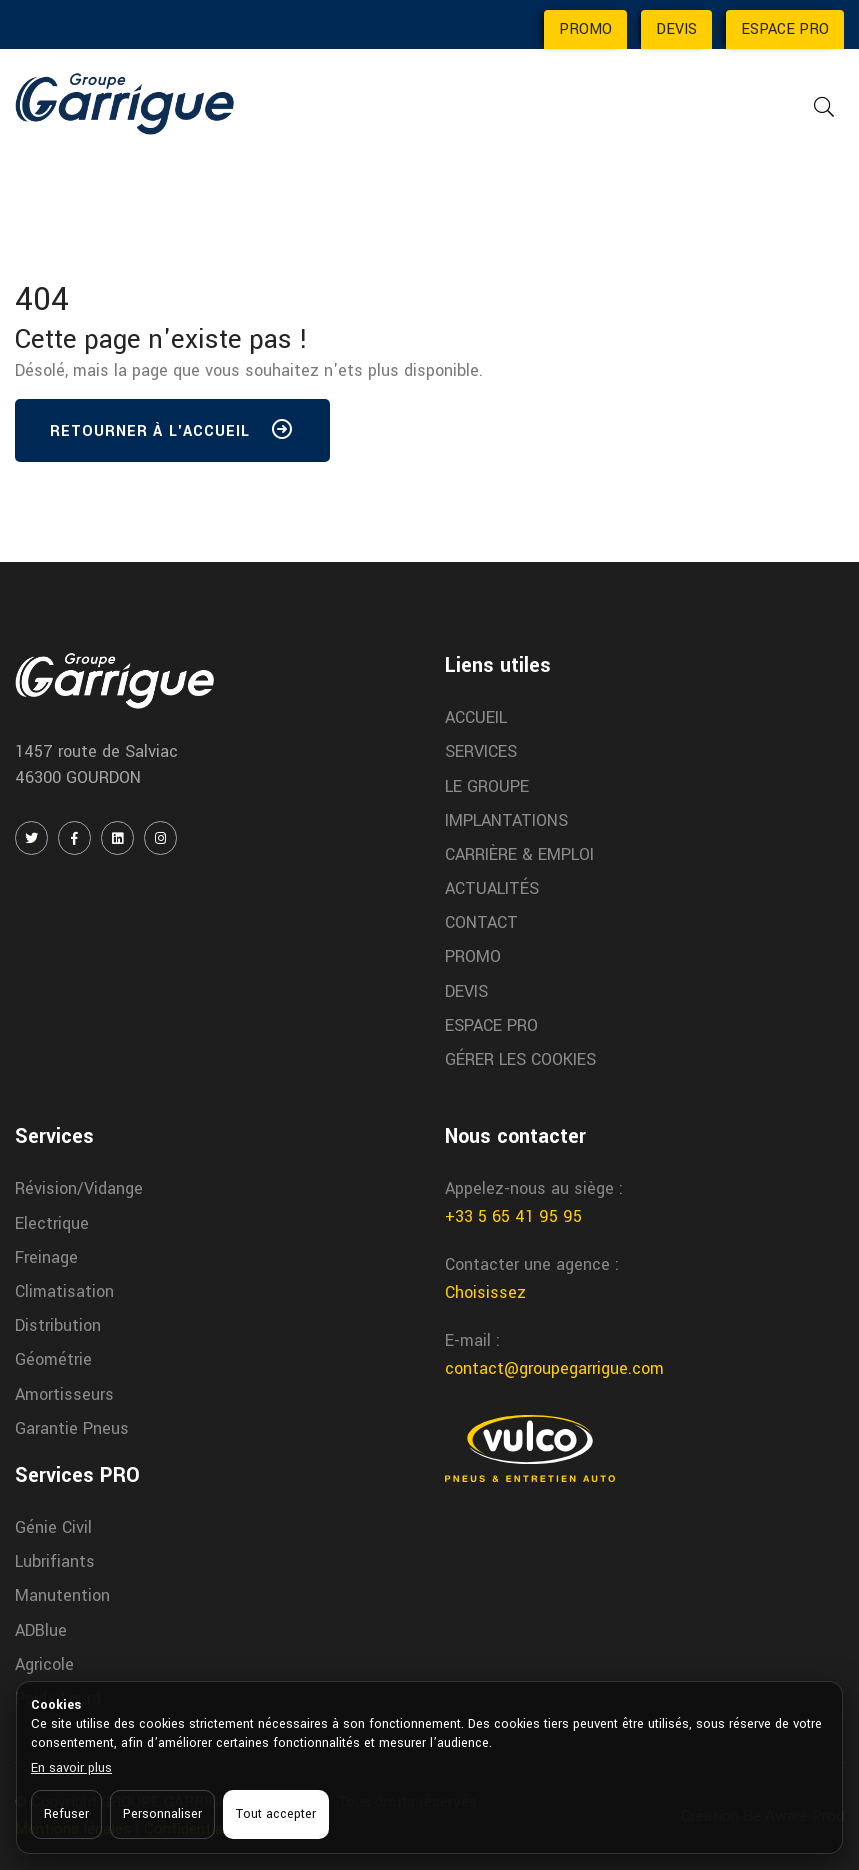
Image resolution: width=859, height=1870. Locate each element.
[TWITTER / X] (31, 838)
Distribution (58, 1325)
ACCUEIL (476, 717)
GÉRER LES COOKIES (520, 1059)
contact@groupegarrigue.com (554, 1368)
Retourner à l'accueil (172, 434)
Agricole (44, 1664)
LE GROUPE (487, 786)
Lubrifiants (55, 1561)
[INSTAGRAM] (160, 838)
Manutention (62, 1595)
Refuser (66, 1814)
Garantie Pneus (72, 1428)
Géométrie (53, 1359)
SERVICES (481, 751)
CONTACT (481, 922)
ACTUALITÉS (492, 888)
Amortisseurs (64, 1394)
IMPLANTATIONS (506, 820)
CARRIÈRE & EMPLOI (519, 854)
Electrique (52, 1223)
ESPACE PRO (785, 29)
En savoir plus (71, 1768)
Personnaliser (162, 1814)
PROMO (585, 29)
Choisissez (485, 1292)
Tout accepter (276, 1814)
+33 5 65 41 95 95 (513, 1216)
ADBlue (41, 1630)
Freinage (46, 1257)
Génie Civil (53, 1527)
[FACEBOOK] (74, 838)
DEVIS (676, 29)
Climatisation (64, 1291)
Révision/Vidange (79, 1188)
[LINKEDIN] (117, 838)
